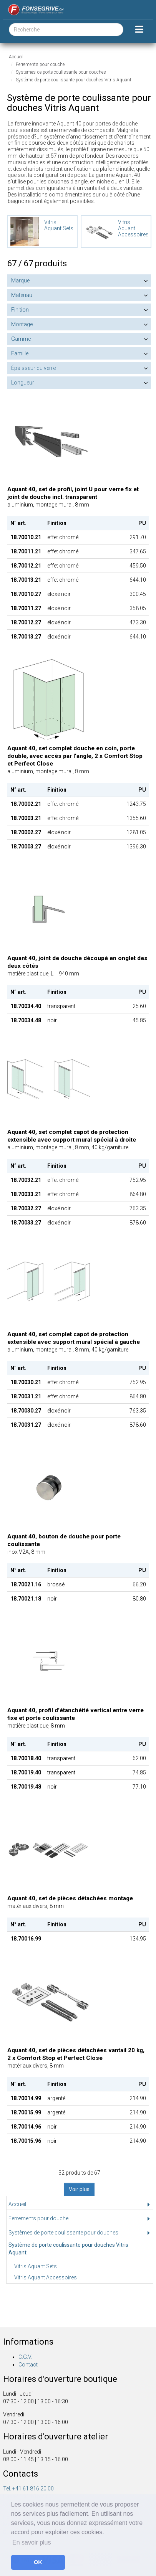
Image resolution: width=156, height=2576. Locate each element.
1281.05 (136, 832)
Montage (22, 324)
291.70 (137, 537)
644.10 (137, 580)
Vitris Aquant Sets (35, 2266)
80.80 (139, 1599)
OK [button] (38, 2562)
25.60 (139, 1006)
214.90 (137, 2098)
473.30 (137, 622)
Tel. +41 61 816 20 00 (28, 2488)
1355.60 (136, 818)
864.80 (137, 1194)
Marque (20, 280)
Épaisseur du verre (33, 368)
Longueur (22, 383)
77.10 (139, 1787)
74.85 (139, 1772)
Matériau (21, 295)
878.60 (137, 1223)
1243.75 (136, 804)
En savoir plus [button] (31, 2542)
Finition (20, 310)
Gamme (21, 339)
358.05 (137, 608)
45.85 (139, 1020)
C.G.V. (25, 2357)
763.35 (137, 1208)
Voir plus (79, 2189)
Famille (19, 353)
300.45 (137, 594)
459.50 (137, 566)
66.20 (139, 1584)
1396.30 (136, 846)
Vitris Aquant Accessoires (45, 2277)
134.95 (137, 1939)
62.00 (139, 1758)
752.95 (137, 1180)
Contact (28, 2364)
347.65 (137, 551)
